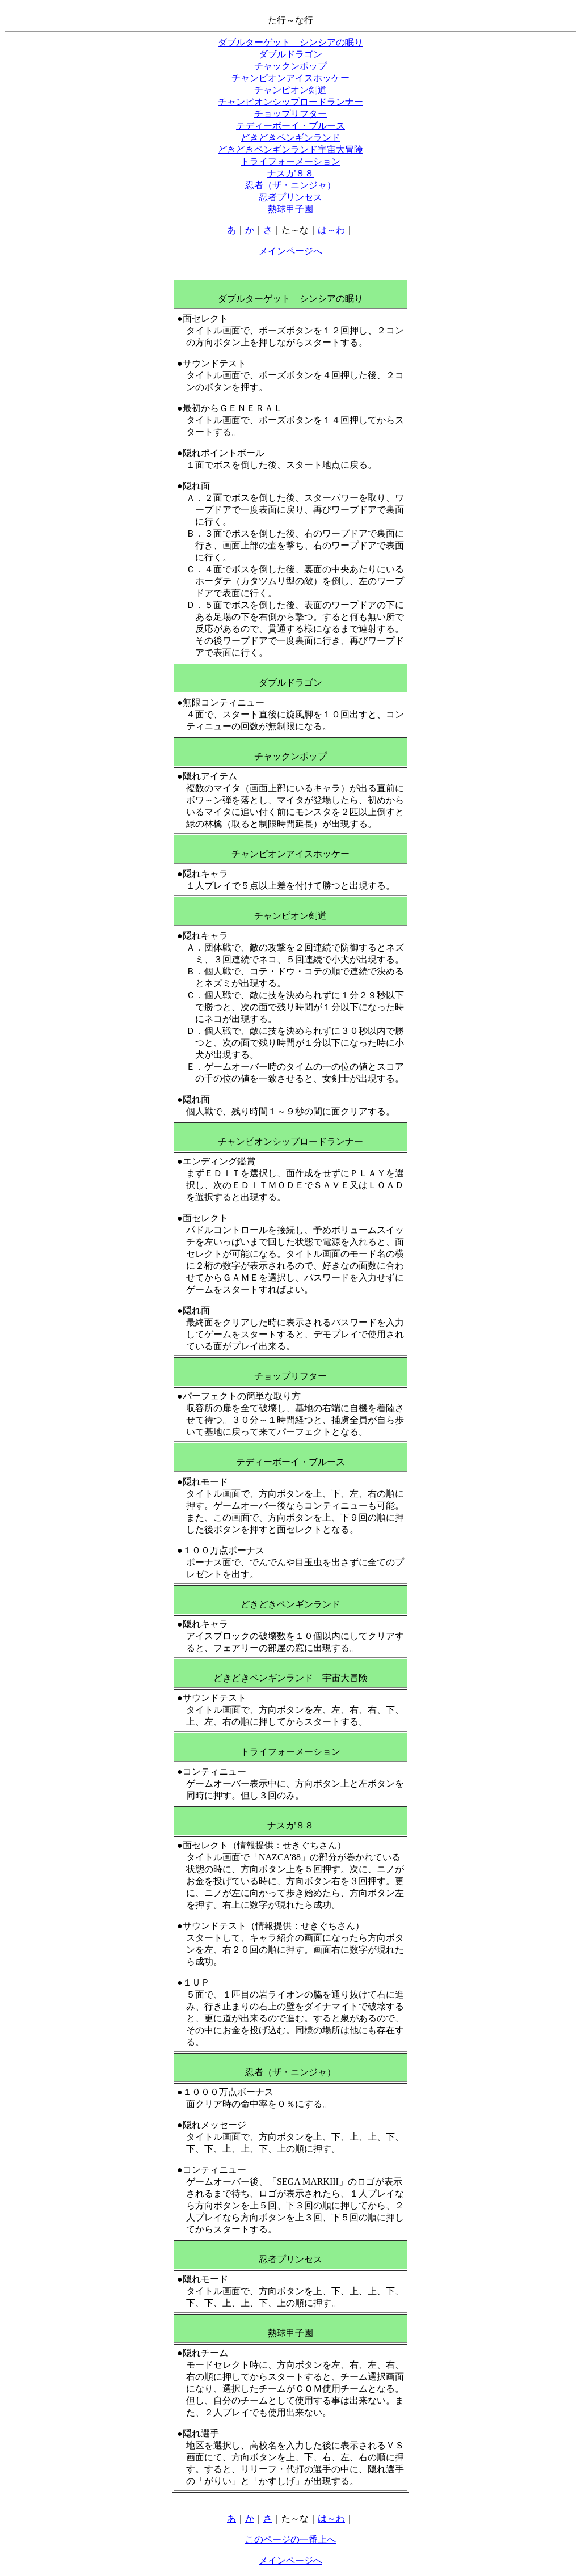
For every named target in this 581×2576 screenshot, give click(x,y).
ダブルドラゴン (290, 54)
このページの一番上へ (290, 2539)
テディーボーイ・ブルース (290, 125)
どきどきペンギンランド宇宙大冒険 (290, 149)
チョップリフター (290, 114)
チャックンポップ (290, 66)
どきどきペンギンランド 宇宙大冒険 (290, 1678)
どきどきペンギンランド (290, 137)
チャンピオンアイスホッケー (290, 78)
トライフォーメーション (290, 161)
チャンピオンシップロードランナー (290, 102)
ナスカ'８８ (290, 173)
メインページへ (290, 251)
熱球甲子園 (290, 209)
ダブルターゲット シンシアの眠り (290, 42)
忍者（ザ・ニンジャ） (290, 185)
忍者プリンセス (290, 197)
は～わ (331, 230)
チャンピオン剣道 (290, 90)
